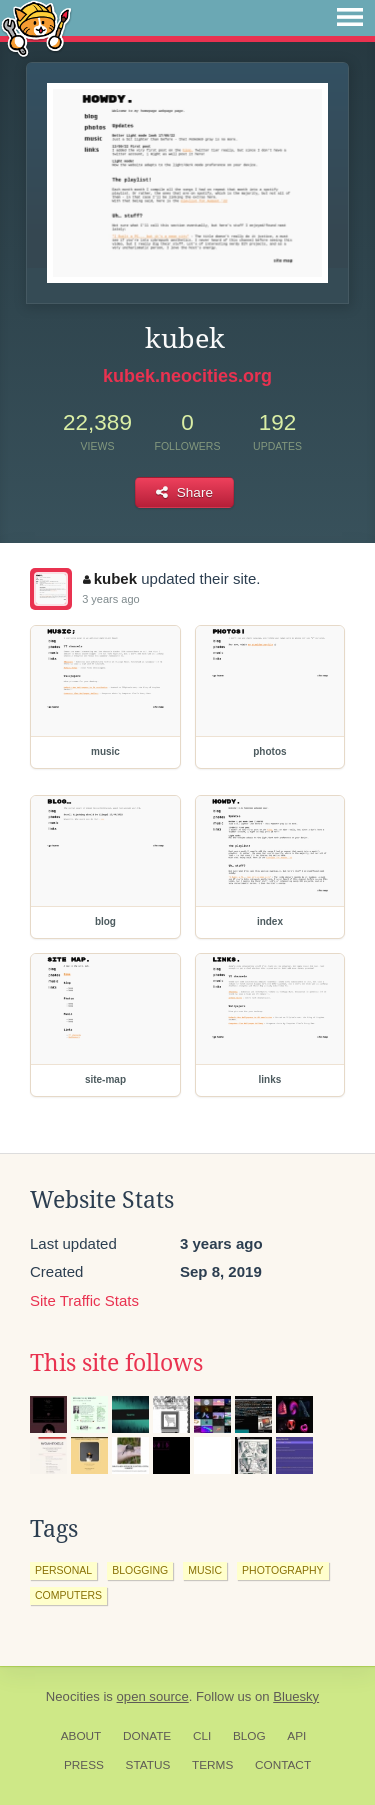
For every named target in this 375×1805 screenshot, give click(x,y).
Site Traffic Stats (84, 1300)
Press (84, 1765)
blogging (140, 1570)
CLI (202, 1736)
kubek (110, 578)
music (205, 1570)
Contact (283, 1765)
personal (63, 1570)
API (296, 1736)
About (81, 1736)
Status (148, 1765)
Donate (147, 1736)
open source (153, 1696)
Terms (212, 1765)
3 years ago (110, 599)
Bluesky (296, 1696)
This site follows (116, 1363)
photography (283, 1570)
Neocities (73, 1696)
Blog (249, 1736)
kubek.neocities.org (187, 376)
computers (68, 1595)
